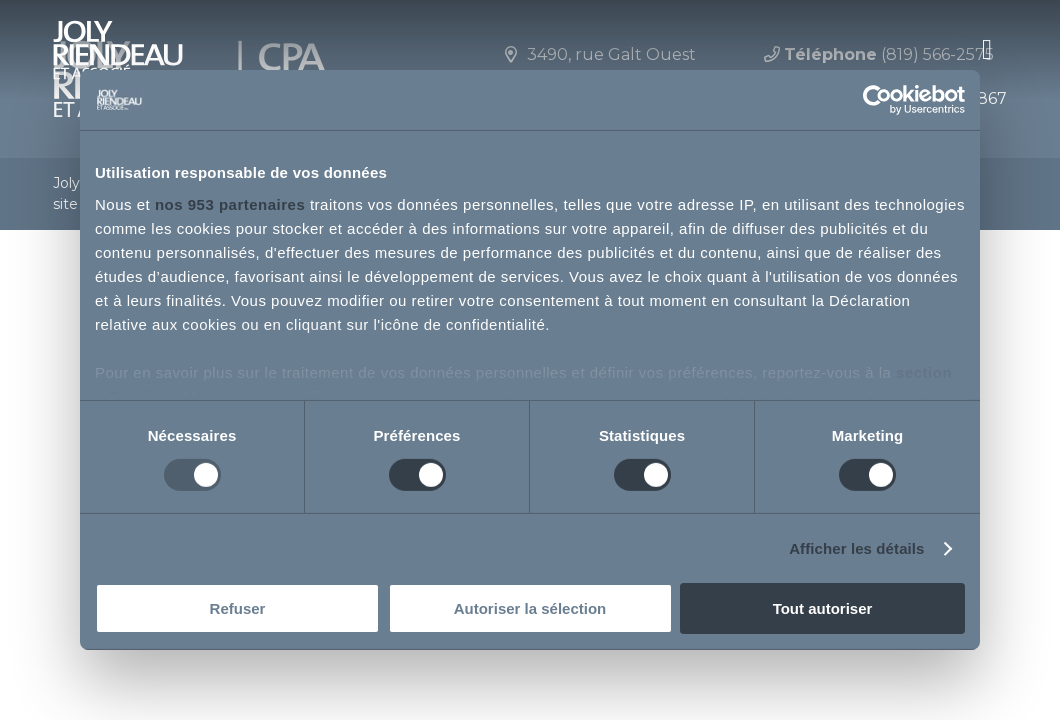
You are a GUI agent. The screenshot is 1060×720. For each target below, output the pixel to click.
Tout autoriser (823, 608)
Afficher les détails (856, 548)
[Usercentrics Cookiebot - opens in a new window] (877, 100)
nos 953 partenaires (230, 203)
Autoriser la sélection (530, 608)
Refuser (238, 608)
